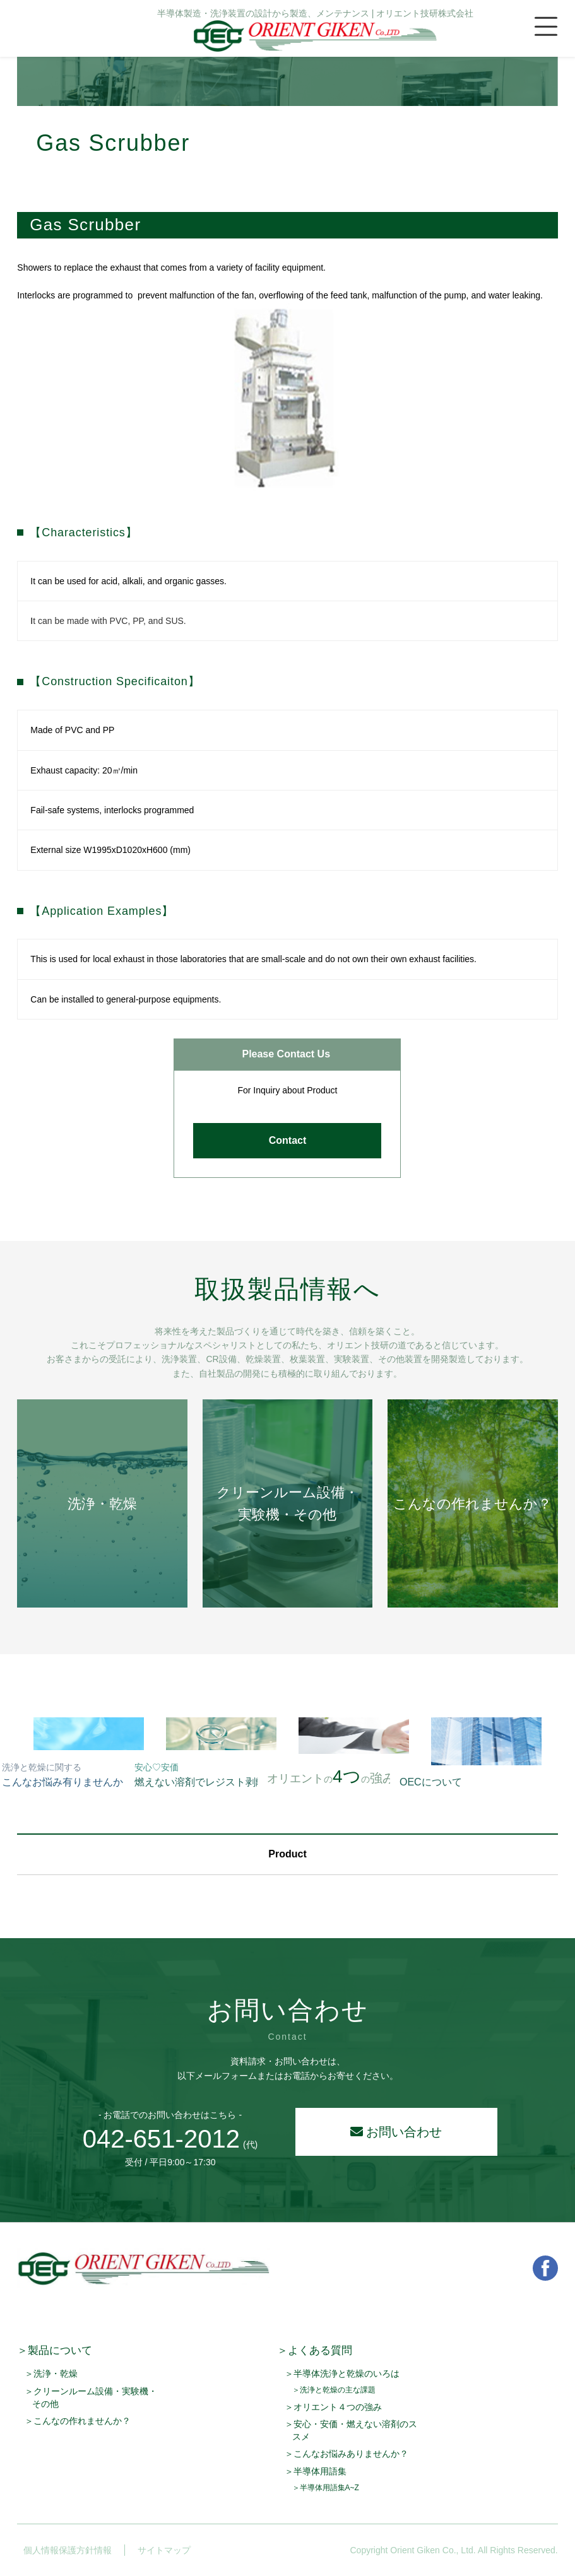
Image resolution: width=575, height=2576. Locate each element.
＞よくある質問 (314, 2350)
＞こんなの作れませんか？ (78, 2421)
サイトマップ (157, 2550)
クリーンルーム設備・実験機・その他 (287, 1503)
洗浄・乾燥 (102, 1504)
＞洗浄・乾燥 (51, 2373)
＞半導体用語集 (316, 2471)
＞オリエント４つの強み (333, 2407)
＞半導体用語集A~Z (325, 2487)
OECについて (431, 1782)
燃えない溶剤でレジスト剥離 (200, 1774)
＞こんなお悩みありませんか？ (346, 2454)
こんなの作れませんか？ (472, 1504)
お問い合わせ (396, 2132)
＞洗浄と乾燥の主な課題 (334, 2389)
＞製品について (54, 2350)
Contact (288, 1140)
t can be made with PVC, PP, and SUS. (110, 621)
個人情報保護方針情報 (61, 2550)
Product (287, 1854)
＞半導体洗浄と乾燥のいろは (342, 2373)
